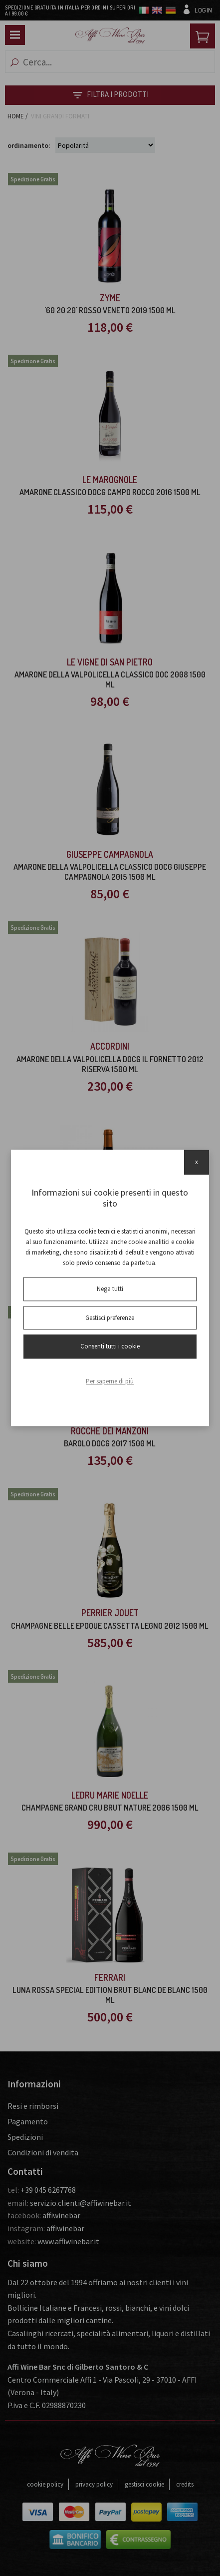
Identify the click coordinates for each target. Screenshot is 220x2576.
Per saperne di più (110, 1381)
